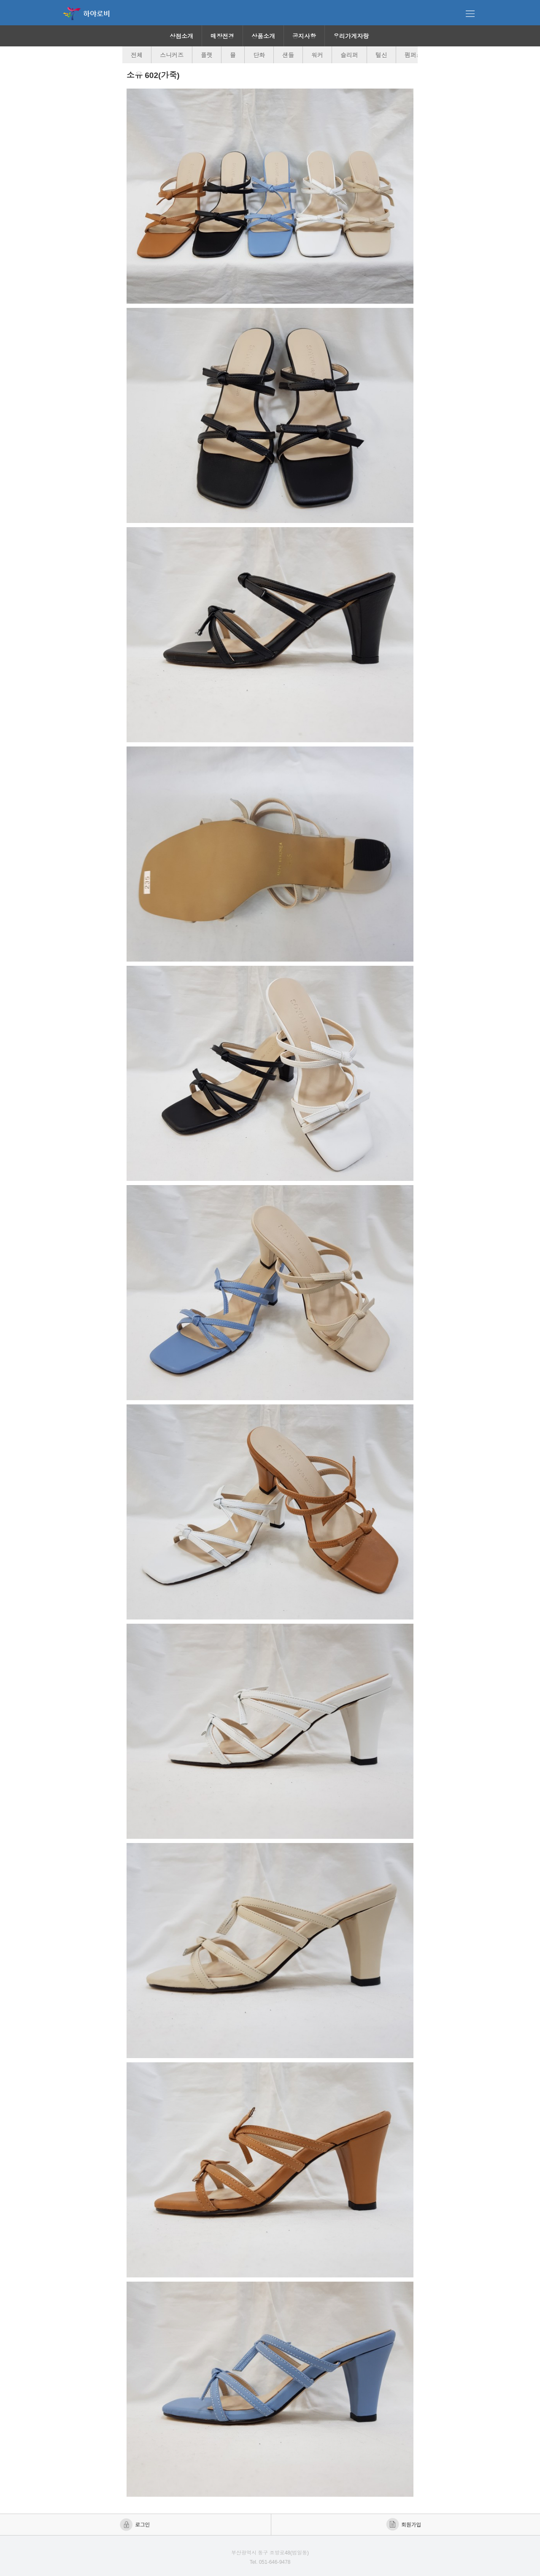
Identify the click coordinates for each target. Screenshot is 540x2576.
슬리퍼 (349, 55)
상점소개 (181, 36)
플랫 (207, 55)
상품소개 (263, 36)
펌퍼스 (413, 55)
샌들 (288, 55)
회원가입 (404, 2524)
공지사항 (304, 36)
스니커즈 (172, 55)
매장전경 (222, 36)
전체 (137, 55)
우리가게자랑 (351, 36)
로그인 (136, 2524)
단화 (259, 55)
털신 (381, 55)
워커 (317, 55)
